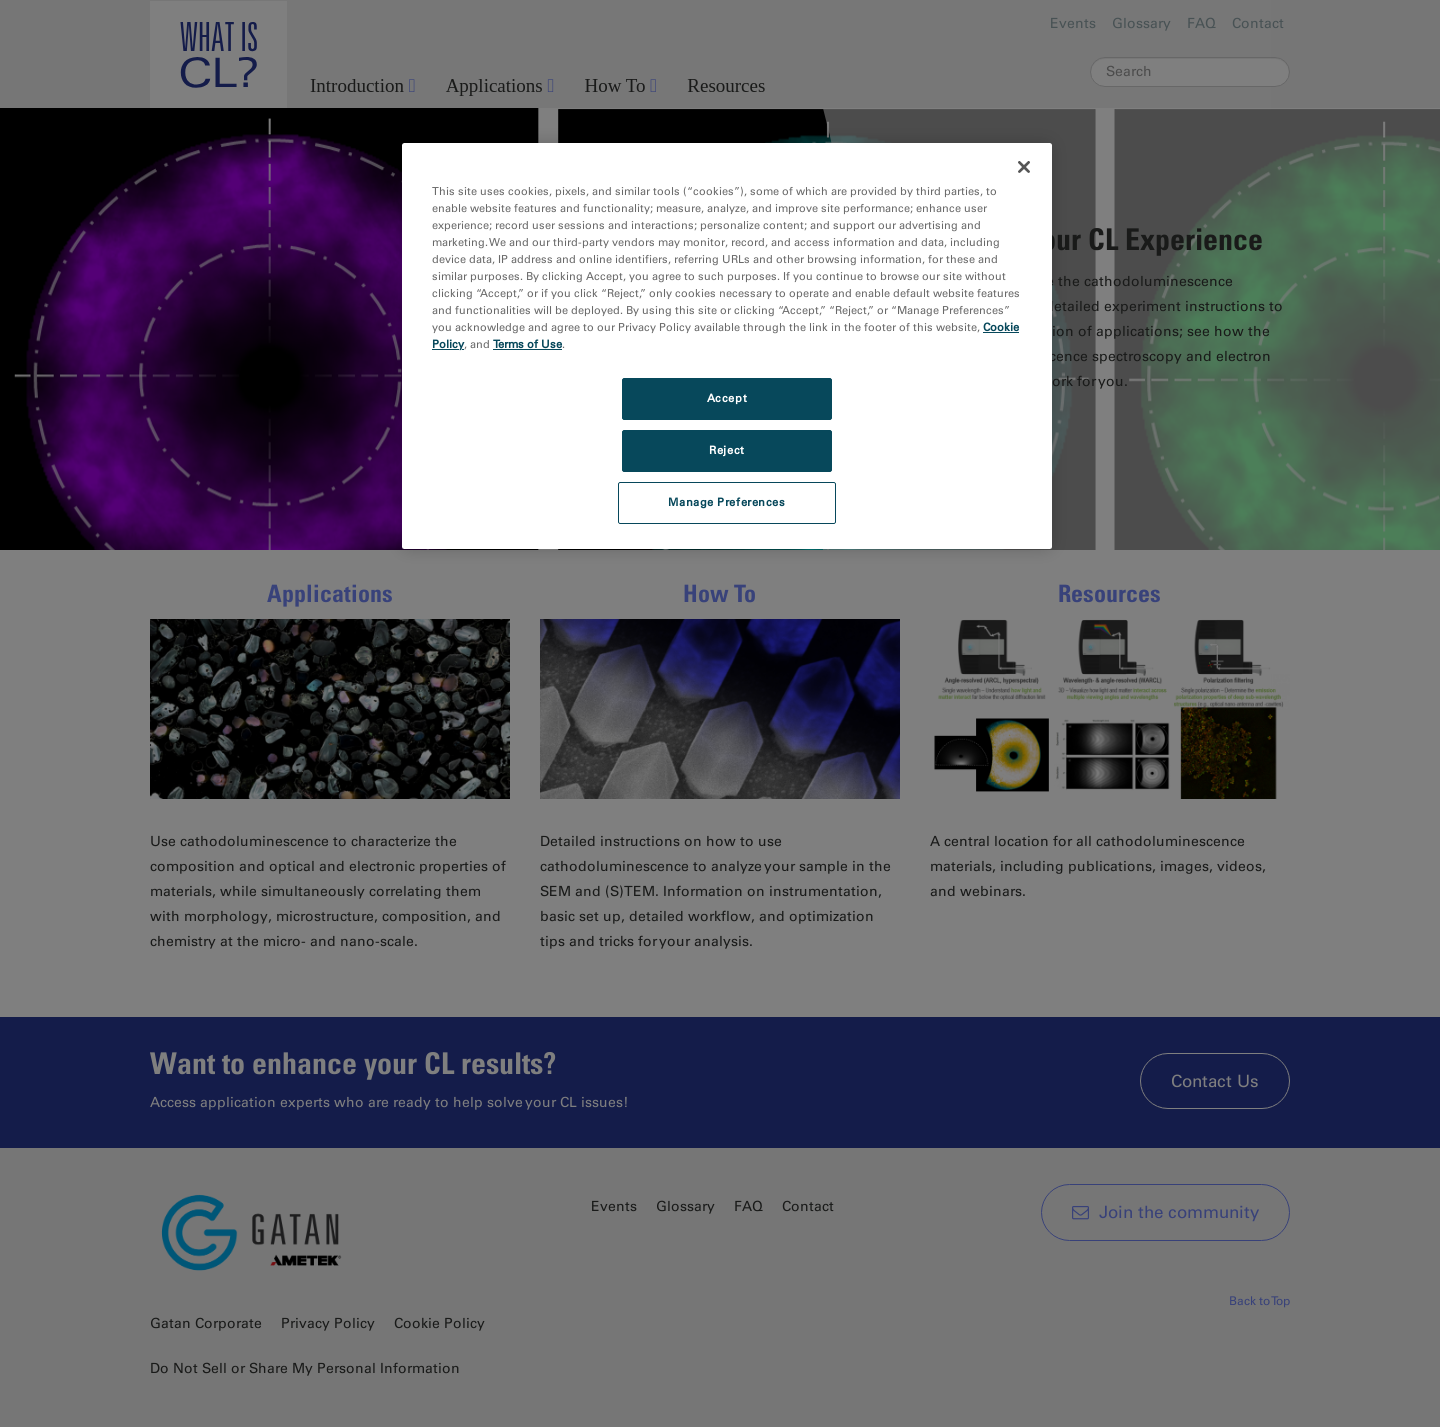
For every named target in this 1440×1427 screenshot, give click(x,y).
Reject (726, 450)
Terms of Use (527, 344)
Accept (727, 398)
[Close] (1024, 167)
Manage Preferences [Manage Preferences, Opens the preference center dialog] (726, 502)
